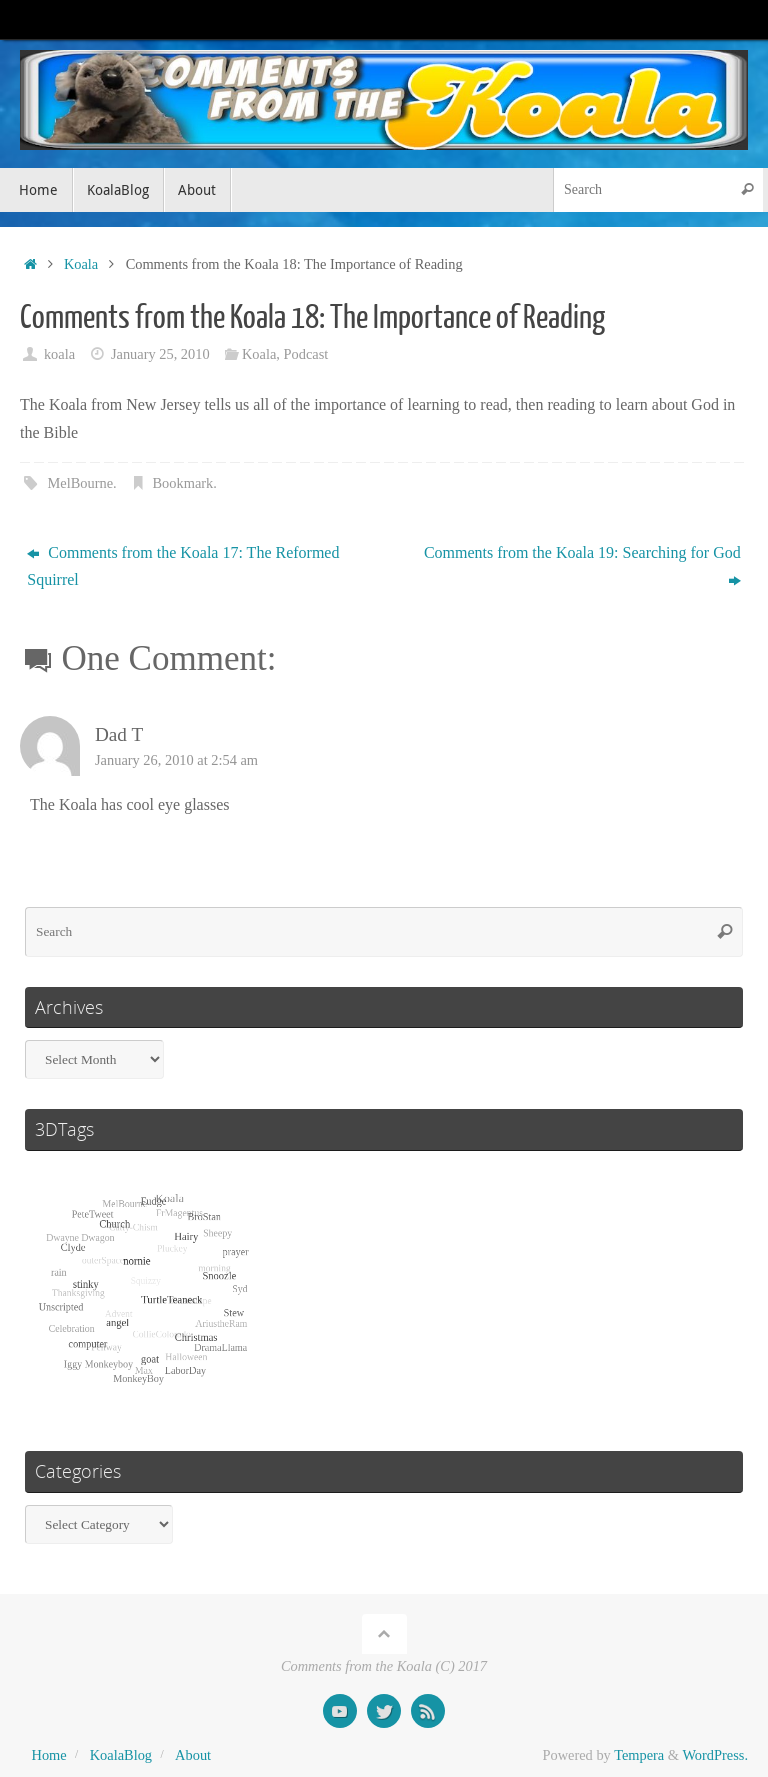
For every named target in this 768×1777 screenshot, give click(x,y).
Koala (81, 264)
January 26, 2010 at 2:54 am (176, 760)
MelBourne (80, 483)
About (193, 1755)
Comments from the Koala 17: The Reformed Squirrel (183, 566)
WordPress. (715, 1755)
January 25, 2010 (160, 354)
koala (59, 354)
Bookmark (183, 483)
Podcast (305, 354)
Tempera (639, 1755)
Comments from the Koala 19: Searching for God (582, 566)
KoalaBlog (121, 1755)
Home (49, 1755)
